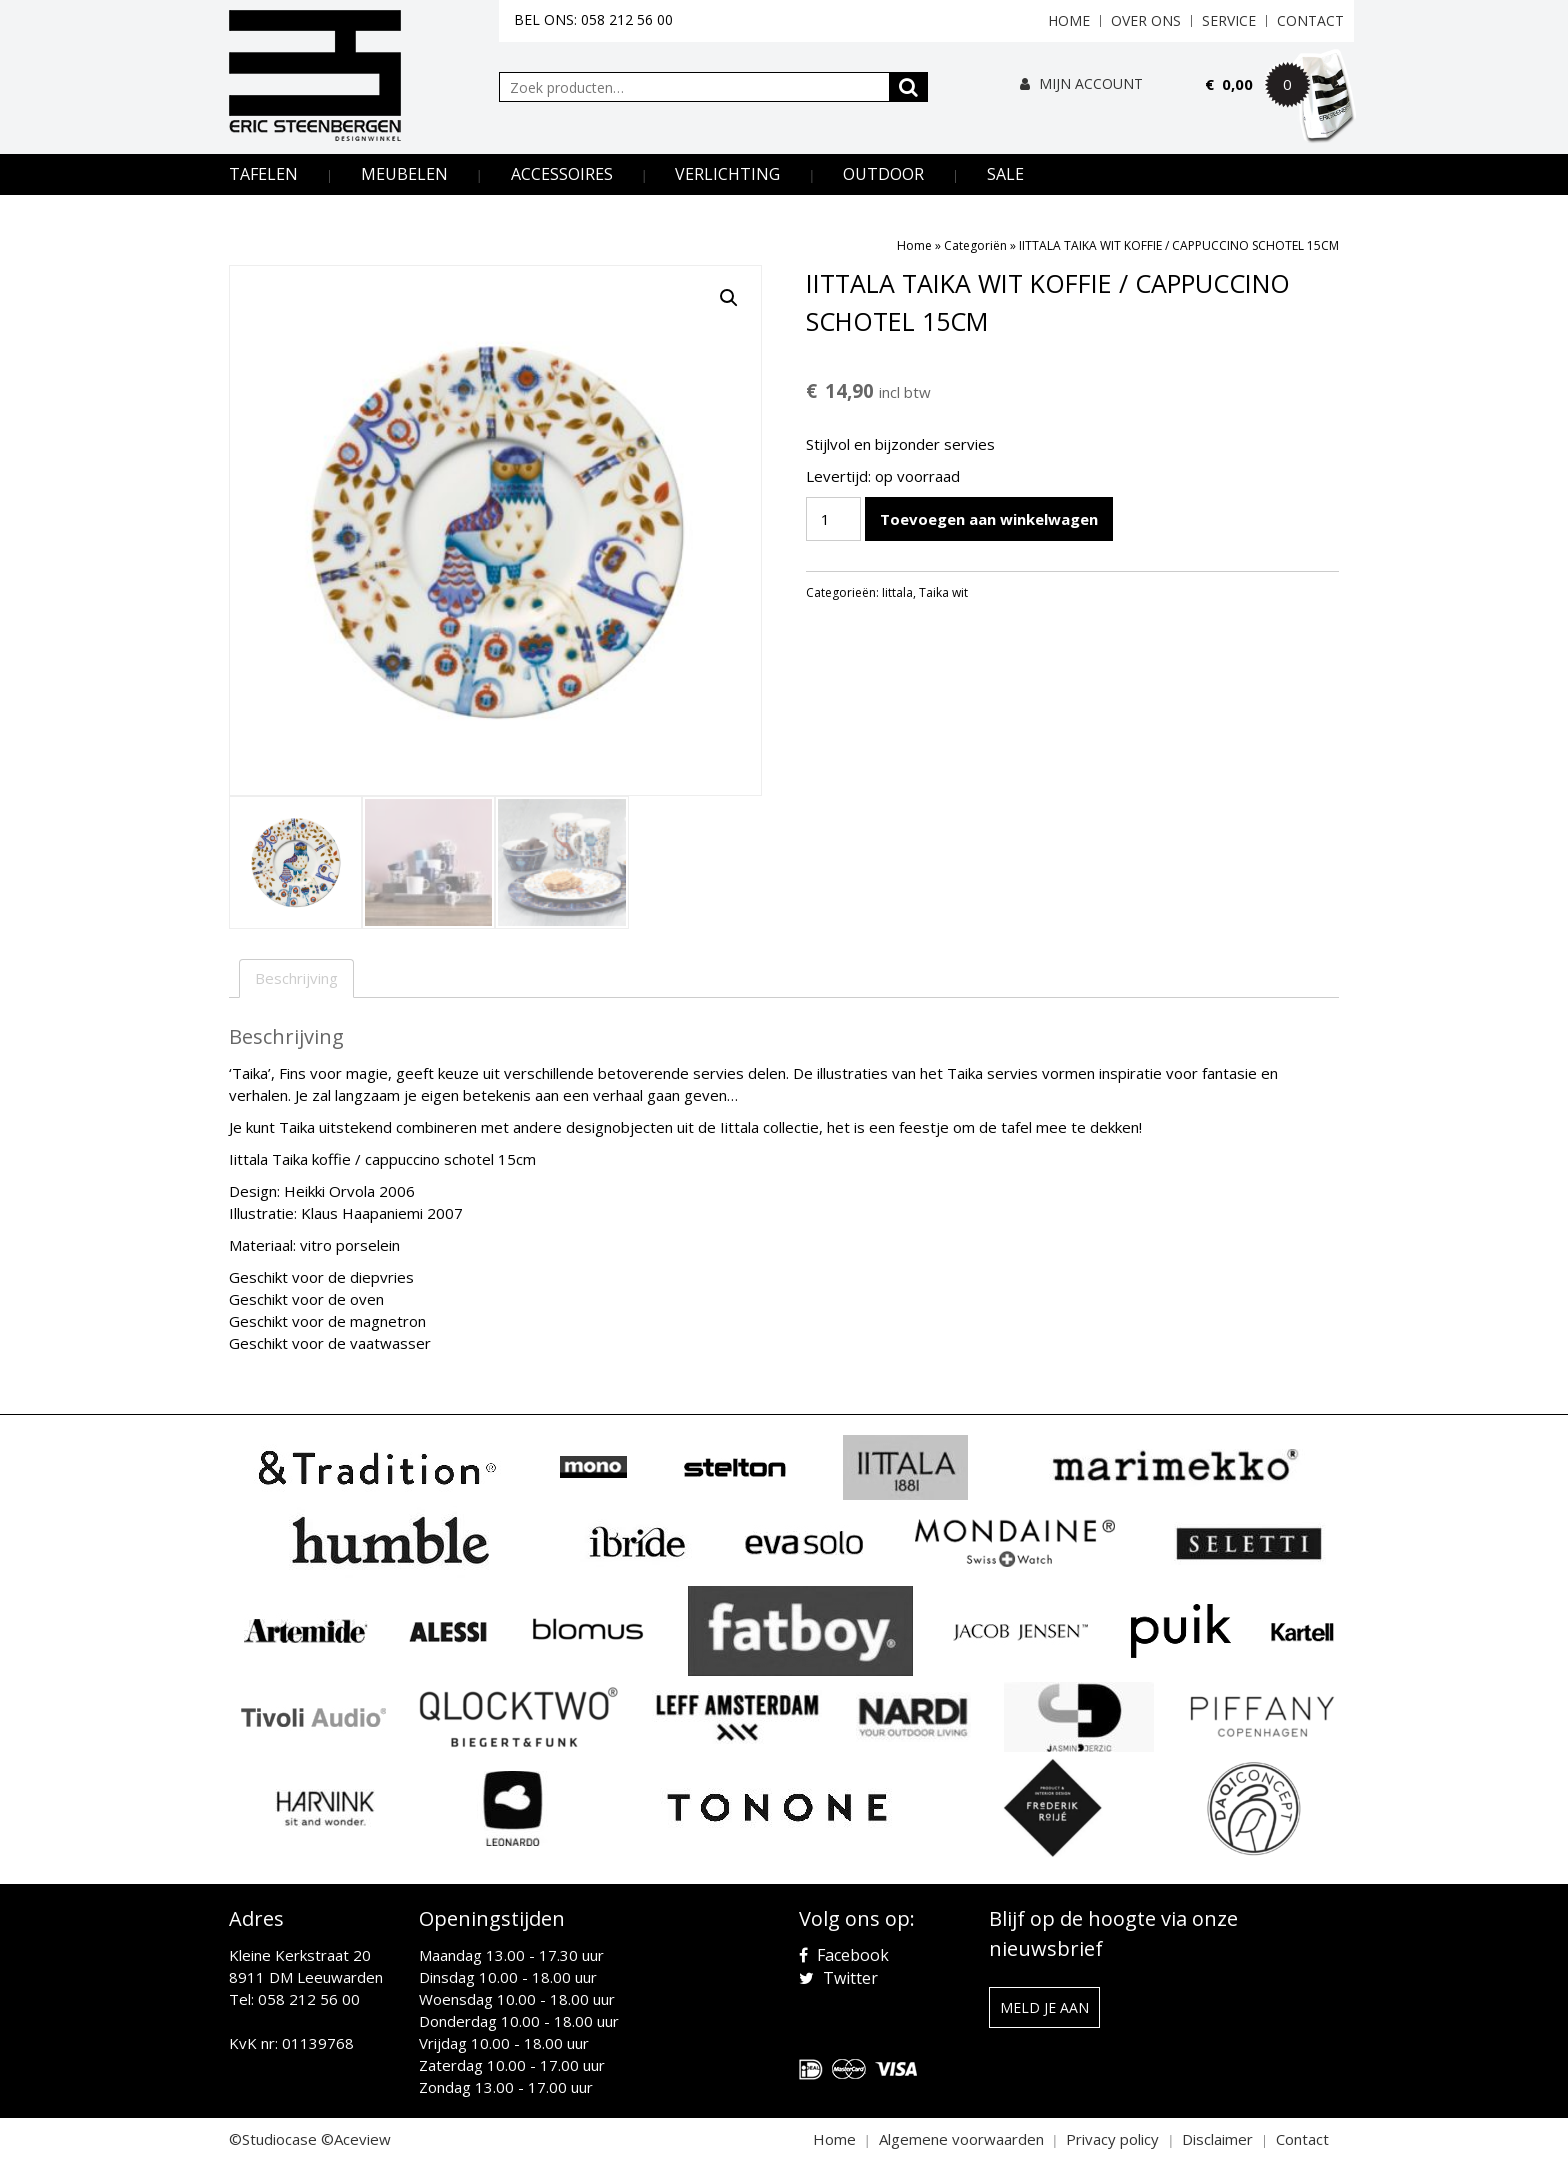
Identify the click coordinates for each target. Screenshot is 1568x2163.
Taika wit (943, 592)
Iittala (897, 592)
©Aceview (356, 2139)
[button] (729, 298)
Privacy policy (1112, 2139)
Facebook (844, 1955)
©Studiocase (273, 2139)
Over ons (1146, 20)
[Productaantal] (833, 519)
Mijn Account (1081, 83)
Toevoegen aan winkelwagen (989, 519)
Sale (1005, 174)
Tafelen (263, 174)
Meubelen (404, 174)
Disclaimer (1217, 2139)
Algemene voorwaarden (961, 2139)
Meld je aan (1044, 2007)
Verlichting (727, 174)
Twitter (838, 1978)
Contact (1310, 20)
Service (1229, 20)
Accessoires (562, 174)
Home (1069, 20)
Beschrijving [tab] (296, 978)
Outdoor (883, 174)
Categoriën (975, 245)
